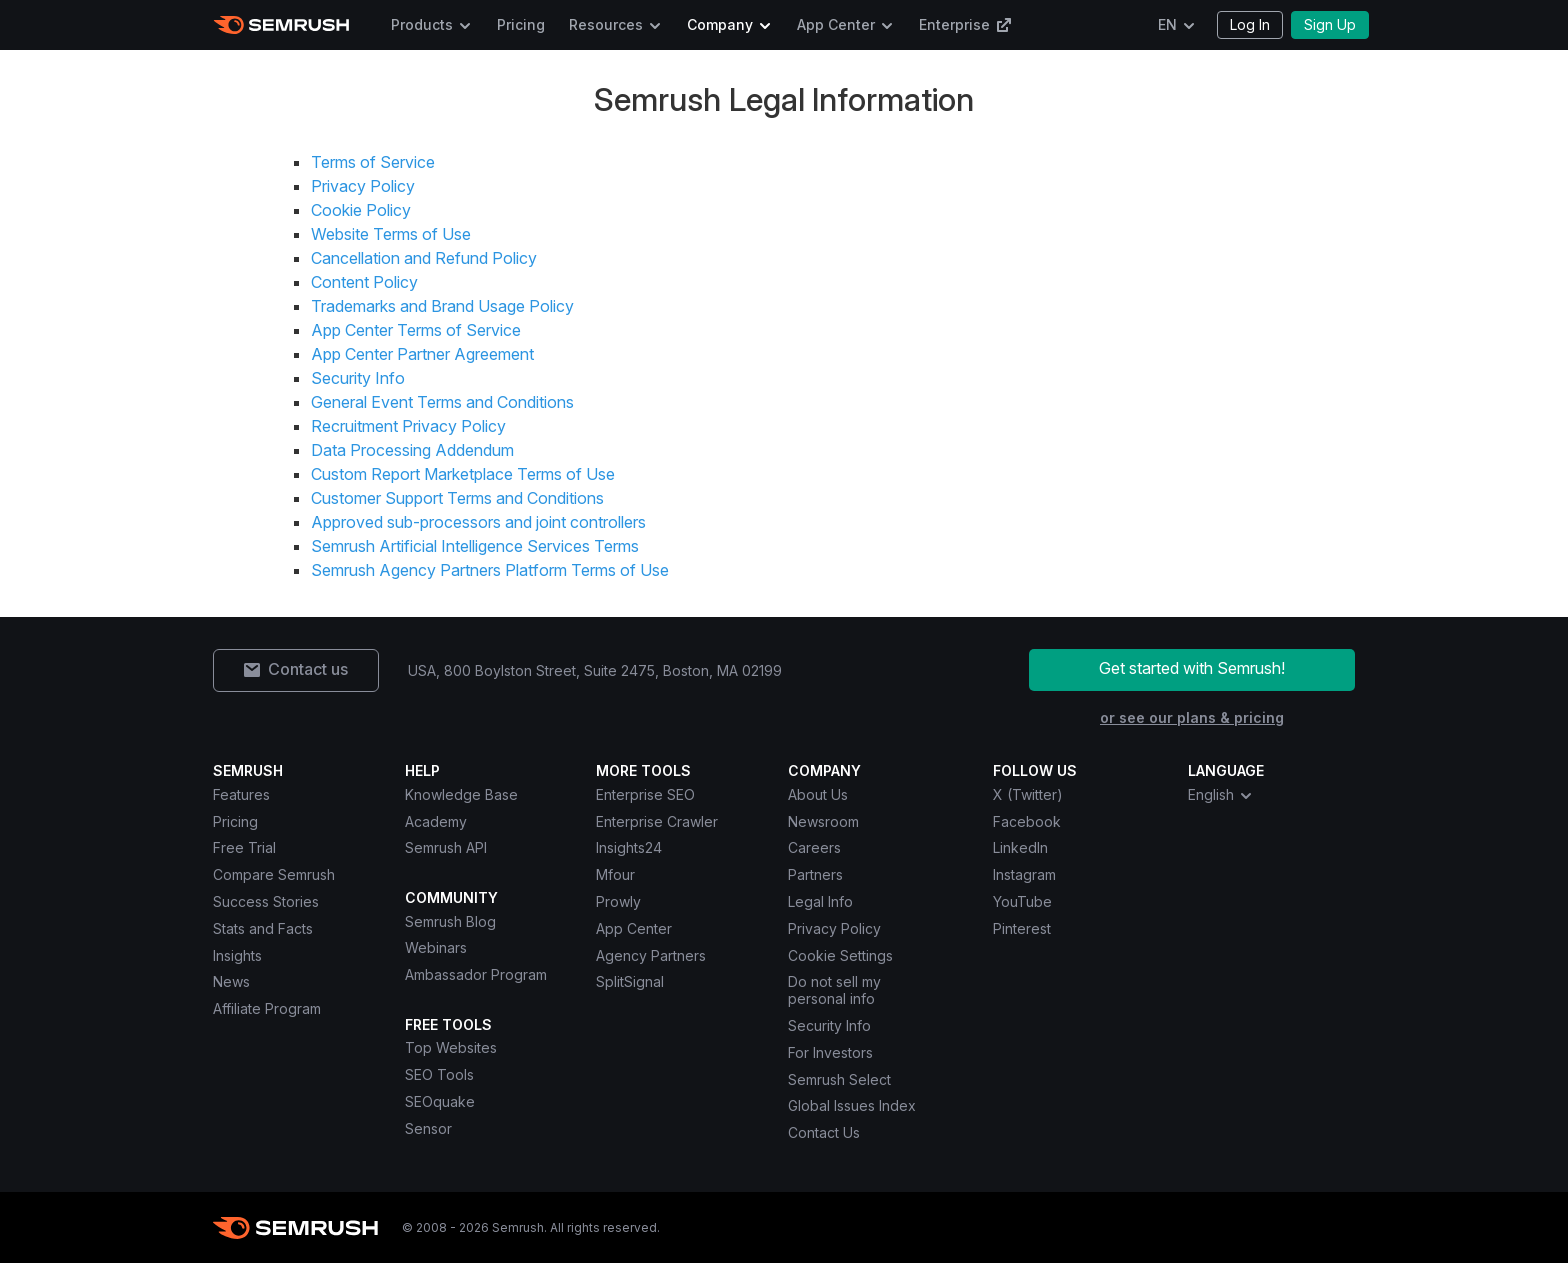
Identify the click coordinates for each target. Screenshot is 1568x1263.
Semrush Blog (450, 921)
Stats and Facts (263, 928)
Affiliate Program (267, 1008)
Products (422, 24)
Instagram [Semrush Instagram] (1024, 874)
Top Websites (451, 1047)
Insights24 (629, 847)
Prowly (618, 901)
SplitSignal (630, 981)
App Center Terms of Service (416, 330)
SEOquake (440, 1101)
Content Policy (364, 282)
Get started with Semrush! (1192, 668)
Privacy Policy (363, 186)
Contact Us (824, 1132)
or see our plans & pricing (1192, 717)
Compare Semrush (274, 874)
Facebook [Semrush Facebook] (1027, 821)
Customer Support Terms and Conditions (457, 498)
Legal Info (820, 901)
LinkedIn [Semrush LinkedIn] (1020, 847)
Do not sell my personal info (834, 990)
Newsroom (823, 821)
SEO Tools (439, 1074)
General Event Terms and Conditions (442, 402)
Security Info (358, 378)
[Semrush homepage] (281, 25)
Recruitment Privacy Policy (408, 426)
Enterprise (965, 24)
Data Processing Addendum (412, 450)
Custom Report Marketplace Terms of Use (463, 474)
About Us (818, 794)
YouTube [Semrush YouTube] (1022, 901)
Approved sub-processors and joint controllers (478, 522)
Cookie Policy (361, 210)
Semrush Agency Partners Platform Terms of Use (490, 570)
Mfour (615, 874)
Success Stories (266, 901)
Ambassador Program (476, 974)
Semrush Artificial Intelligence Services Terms (475, 546)
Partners (815, 874)
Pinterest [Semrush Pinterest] (1022, 928)
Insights (237, 955)
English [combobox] (1221, 795)
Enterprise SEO (645, 794)
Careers (814, 847)
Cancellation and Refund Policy (424, 258)
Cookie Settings (840, 955)
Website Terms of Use (391, 234)
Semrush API (446, 847)
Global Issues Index (852, 1105)
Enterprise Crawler (657, 821)
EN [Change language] (1167, 24)
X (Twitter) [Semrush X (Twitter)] (1028, 794)
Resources (606, 24)
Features (241, 794)
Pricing (521, 24)
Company (720, 24)
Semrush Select (839, 1079)
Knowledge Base (461, 794)
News (231, 981)
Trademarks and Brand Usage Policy (442, 306)
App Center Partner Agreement (422, 354)
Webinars (436, 947)
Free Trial (244, 847)
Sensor (428, 1128)
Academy (436, 821)
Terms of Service (373, 162)
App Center (836, 24)
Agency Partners (651, 955)
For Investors (830, 1052)
